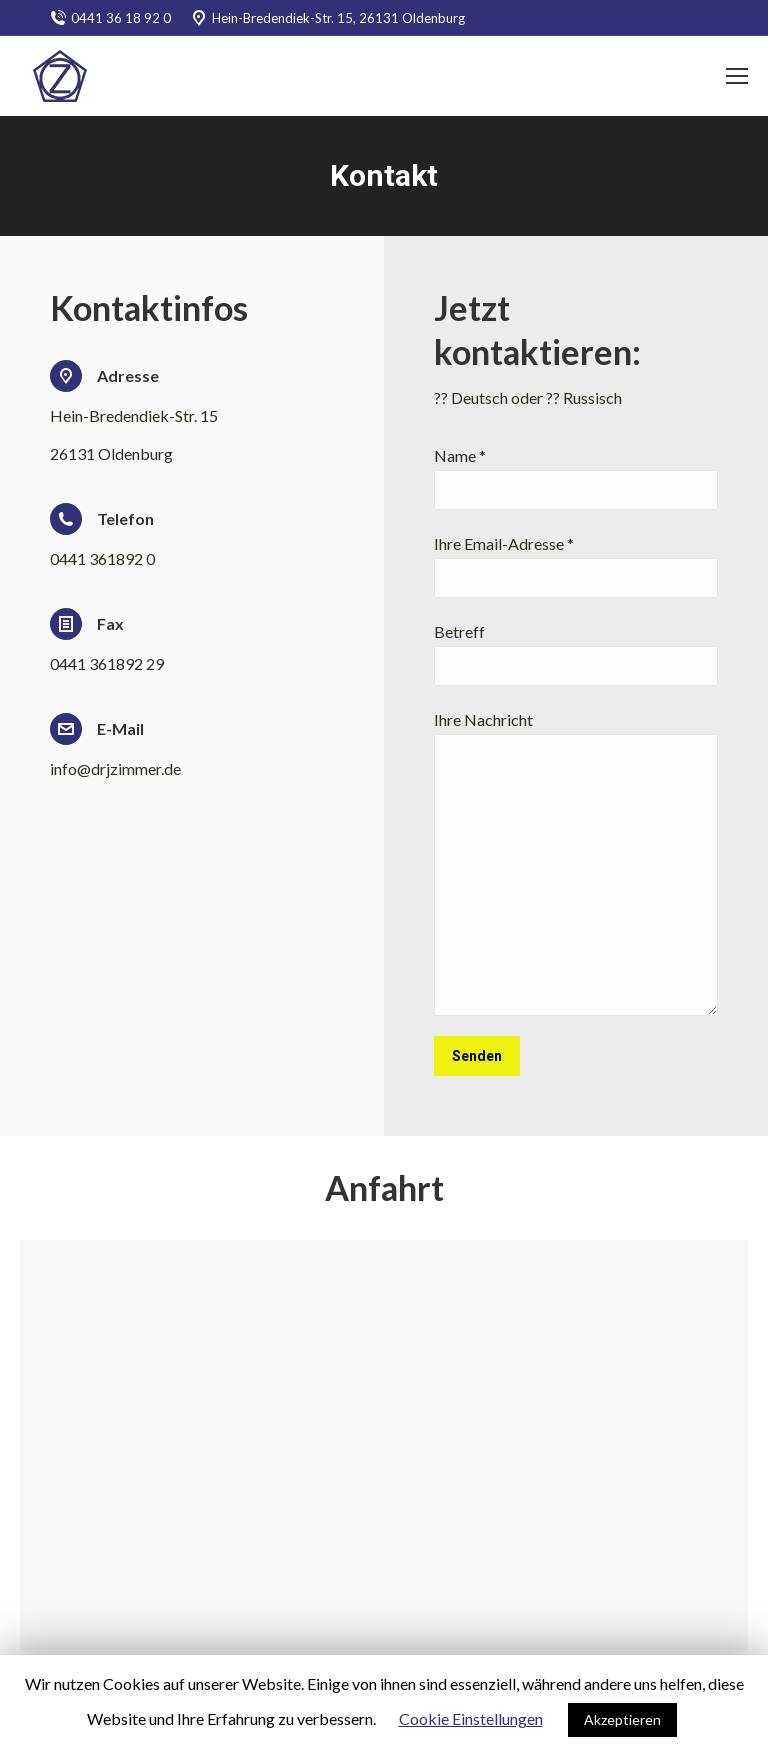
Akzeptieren (622, 1719)
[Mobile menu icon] (737, 76)
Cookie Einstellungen (471, 1718)
